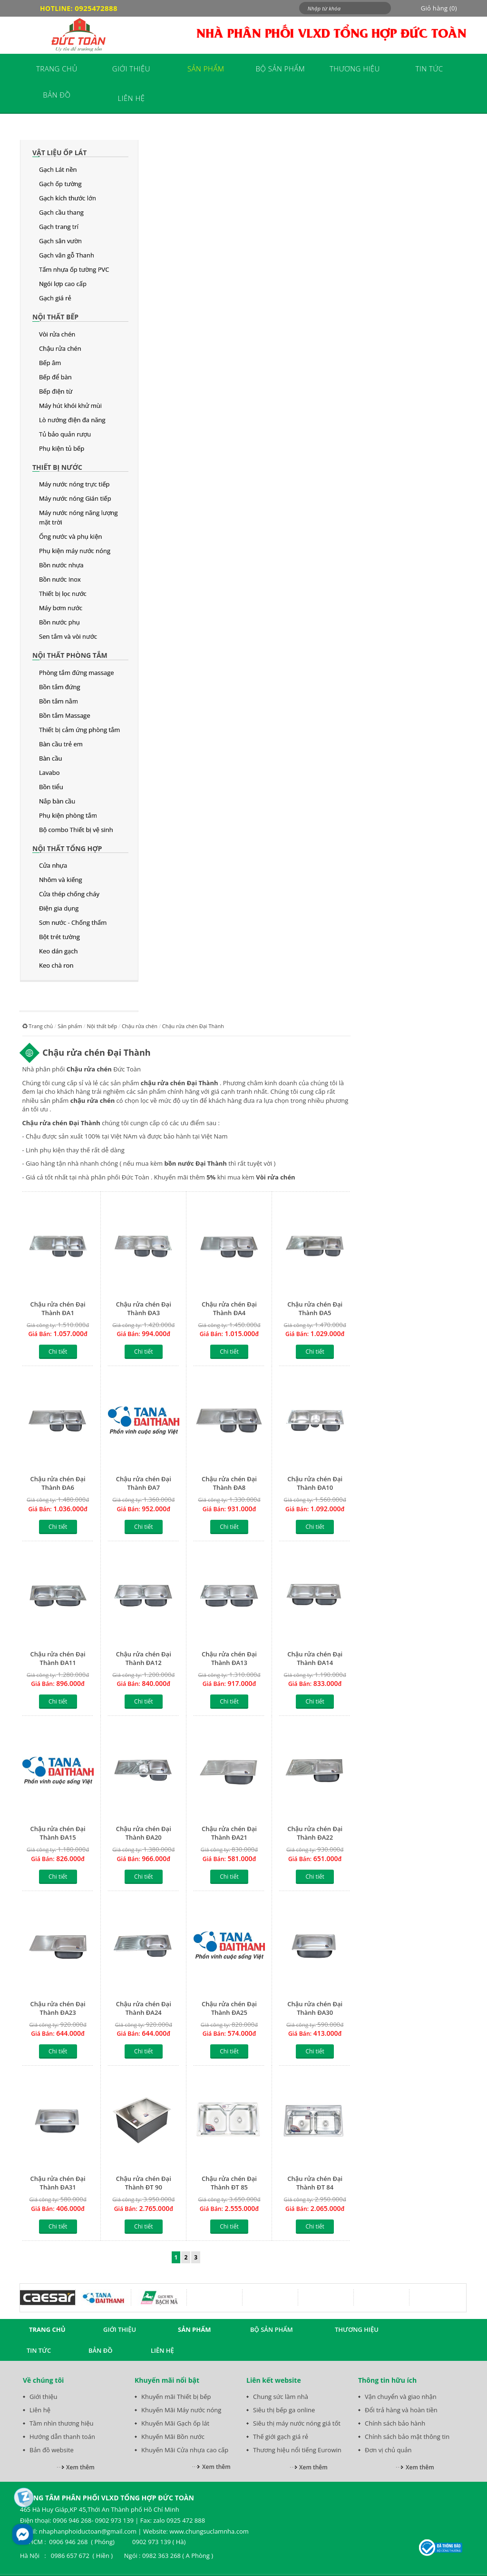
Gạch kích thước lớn (67, 198)
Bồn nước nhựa (61, 565)
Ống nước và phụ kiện (70, 536)
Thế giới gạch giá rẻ (280, 2436)
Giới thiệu (43, 2396)
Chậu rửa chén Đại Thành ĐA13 (229, 1658)
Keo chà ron (56, 965)
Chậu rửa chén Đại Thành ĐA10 (314, 1483)
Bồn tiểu (51, 787)
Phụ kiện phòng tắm (68, 815)
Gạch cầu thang (61, 212)
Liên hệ (39, 2410)
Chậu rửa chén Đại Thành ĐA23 (58, 2008)
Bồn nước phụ (59, 622)
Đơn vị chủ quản (388, 2450)
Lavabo (49, 772)
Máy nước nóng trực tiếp (74, 484)
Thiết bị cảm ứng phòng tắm (79, 729)
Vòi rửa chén (57, 334)
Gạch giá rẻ (55, 298)
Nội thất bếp (55, 316)
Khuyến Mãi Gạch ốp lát (175, 2423)
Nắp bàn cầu (57, 801)
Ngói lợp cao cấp (63, 283)
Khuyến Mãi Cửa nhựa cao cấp (184, 2450)
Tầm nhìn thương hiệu (61, 2423)
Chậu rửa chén (60, 348)
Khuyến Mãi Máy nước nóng (181, 2410)
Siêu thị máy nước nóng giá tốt (297, 2423)
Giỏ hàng (439, 8)
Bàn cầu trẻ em (61, 744)
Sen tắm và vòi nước (68, 636)
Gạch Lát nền (58, 169)
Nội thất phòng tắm (69, 655)
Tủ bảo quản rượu (65, 434)
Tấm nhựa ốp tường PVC (74, 269)
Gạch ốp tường (60, 183)
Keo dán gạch (58, 951)
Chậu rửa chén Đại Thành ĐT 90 (143, 2182)
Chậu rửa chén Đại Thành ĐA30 (314, 2008)
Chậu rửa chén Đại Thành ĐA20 (143, 1833)
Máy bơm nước (60, 608)
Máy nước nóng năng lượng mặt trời (78, 517)
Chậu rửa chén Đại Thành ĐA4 (229, 1308)
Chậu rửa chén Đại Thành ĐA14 (314, 1658)
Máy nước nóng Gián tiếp (75, 498)
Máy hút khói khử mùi (70, 405)
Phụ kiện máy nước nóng (74, 550)
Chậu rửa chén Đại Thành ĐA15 (58, 1833)
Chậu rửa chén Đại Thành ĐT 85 (229, 2182)
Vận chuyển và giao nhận (401, 2396)
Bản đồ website (51, 2450)
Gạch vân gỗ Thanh (66, 255)
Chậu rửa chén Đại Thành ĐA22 (314, 1833)
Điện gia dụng (58, 908)
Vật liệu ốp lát (59, 152)
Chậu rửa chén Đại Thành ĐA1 (58, 1308)
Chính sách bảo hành (395, 2423)
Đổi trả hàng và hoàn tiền (401, 2410)
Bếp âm (50, 362)
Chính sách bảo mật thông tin (407, 2436)
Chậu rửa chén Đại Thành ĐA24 (143, 2008)
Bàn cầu (50, 758)
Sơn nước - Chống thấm (73, 922)
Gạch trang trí (58, 226)
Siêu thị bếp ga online (284, 2410)
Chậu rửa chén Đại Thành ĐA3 (143, 1308)
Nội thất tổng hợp (67, 848)
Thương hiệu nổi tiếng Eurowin (297, 2450)
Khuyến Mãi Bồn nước (173, 2436)
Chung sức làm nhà (280, 2396)
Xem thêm (80, 2467)
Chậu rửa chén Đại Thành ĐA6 (58, 1483)
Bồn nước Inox (60, 579)
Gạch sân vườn (60, 241)
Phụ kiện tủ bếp (61, 448)
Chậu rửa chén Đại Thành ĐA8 (229, 1483)
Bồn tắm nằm (58, 701)
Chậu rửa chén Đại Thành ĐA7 (143, 1483)
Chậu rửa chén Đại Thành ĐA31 (58, 2182)
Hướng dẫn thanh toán (62, 2436)
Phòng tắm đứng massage (76, 672)
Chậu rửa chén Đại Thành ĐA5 (314, 1308)
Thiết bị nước (57, 467)
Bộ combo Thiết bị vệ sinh (76, 829)
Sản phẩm (70, 1026)
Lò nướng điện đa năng (72, 420)
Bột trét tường (59, 936)
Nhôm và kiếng (60, 879)
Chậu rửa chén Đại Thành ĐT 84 (314, 2182)
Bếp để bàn (55, 377)
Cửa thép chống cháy (69, 894)
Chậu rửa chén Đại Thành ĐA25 (229, 2008)
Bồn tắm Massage (64, 715)
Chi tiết (58, 1351)
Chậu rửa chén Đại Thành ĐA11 (58, 1658)
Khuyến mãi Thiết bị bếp (176, 2396)
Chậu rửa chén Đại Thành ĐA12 (143, 1658)
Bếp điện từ (55, 391)
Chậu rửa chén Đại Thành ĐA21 (229, 1833)
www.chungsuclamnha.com (208, 2531)
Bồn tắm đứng (59, 687)
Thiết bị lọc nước (63, 593)
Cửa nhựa (53, 865)
